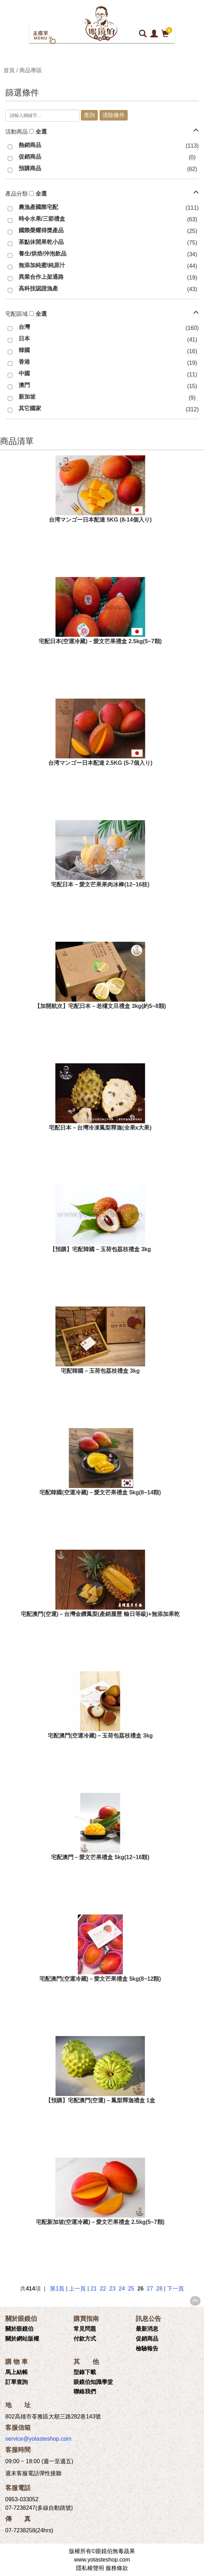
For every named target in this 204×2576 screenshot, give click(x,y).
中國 (24, 373)
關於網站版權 (22, 2339)
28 (159, 2289)
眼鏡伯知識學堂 (93, 2382)
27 (150, 2289)
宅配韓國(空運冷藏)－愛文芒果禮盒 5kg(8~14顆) (100, 1492)
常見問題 (85, 2329)
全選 (41, 132)
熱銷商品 (30, 145)
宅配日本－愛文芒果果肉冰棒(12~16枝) (100, 884)
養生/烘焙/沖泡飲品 (43, 254)
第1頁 (57, 2289)
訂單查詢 (16, 2382)
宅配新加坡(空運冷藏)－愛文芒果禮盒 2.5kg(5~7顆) (100, 2222)
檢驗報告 (147, 2348)
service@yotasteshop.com (38, 2439)
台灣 (24, 327)
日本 (24, 339)
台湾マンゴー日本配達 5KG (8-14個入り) (100, 520)
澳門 (24, 385)
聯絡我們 (85, 2391)
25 (131, 2289)
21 (93, 2289)
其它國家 (30, 408)
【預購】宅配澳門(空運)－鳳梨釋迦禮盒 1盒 (100, 2100)
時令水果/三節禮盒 (42, 219)
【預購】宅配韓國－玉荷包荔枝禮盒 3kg (100, 1249)
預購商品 (30, 168)
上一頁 (77, 2289)
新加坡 (27, 397)
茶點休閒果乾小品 (41, 242)
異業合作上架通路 (41, 277)
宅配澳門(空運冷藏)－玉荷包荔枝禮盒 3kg (100, 1736)
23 (112, 2289)
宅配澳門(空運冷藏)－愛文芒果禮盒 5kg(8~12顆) (100, 1979)
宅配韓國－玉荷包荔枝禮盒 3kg (100, 1371)
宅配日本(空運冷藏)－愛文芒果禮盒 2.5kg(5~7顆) (100, 641)
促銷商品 (30, 157)
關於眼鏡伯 (19, 2329)
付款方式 (85, 2339)
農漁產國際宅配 (38, 207)
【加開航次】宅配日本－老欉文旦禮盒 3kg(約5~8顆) (100, 1006)
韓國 (24, 350)
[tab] (102, 132)
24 (122, 2289)
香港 (24, 362)
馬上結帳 (16, 2372)
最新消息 (147, 2329)
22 (103, 2289)
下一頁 (175, 2289)
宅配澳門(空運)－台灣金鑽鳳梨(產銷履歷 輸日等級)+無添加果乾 (100, 1614)
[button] (196, 130)
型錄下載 (85, 2372)
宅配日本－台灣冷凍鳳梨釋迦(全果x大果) (100, 1128)
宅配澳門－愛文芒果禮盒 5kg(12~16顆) (100, 1857)
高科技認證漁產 (38, 288)
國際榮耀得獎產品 (41, 230)
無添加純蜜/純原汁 (42, 265)
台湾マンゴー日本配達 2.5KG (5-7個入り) (100, 763)
